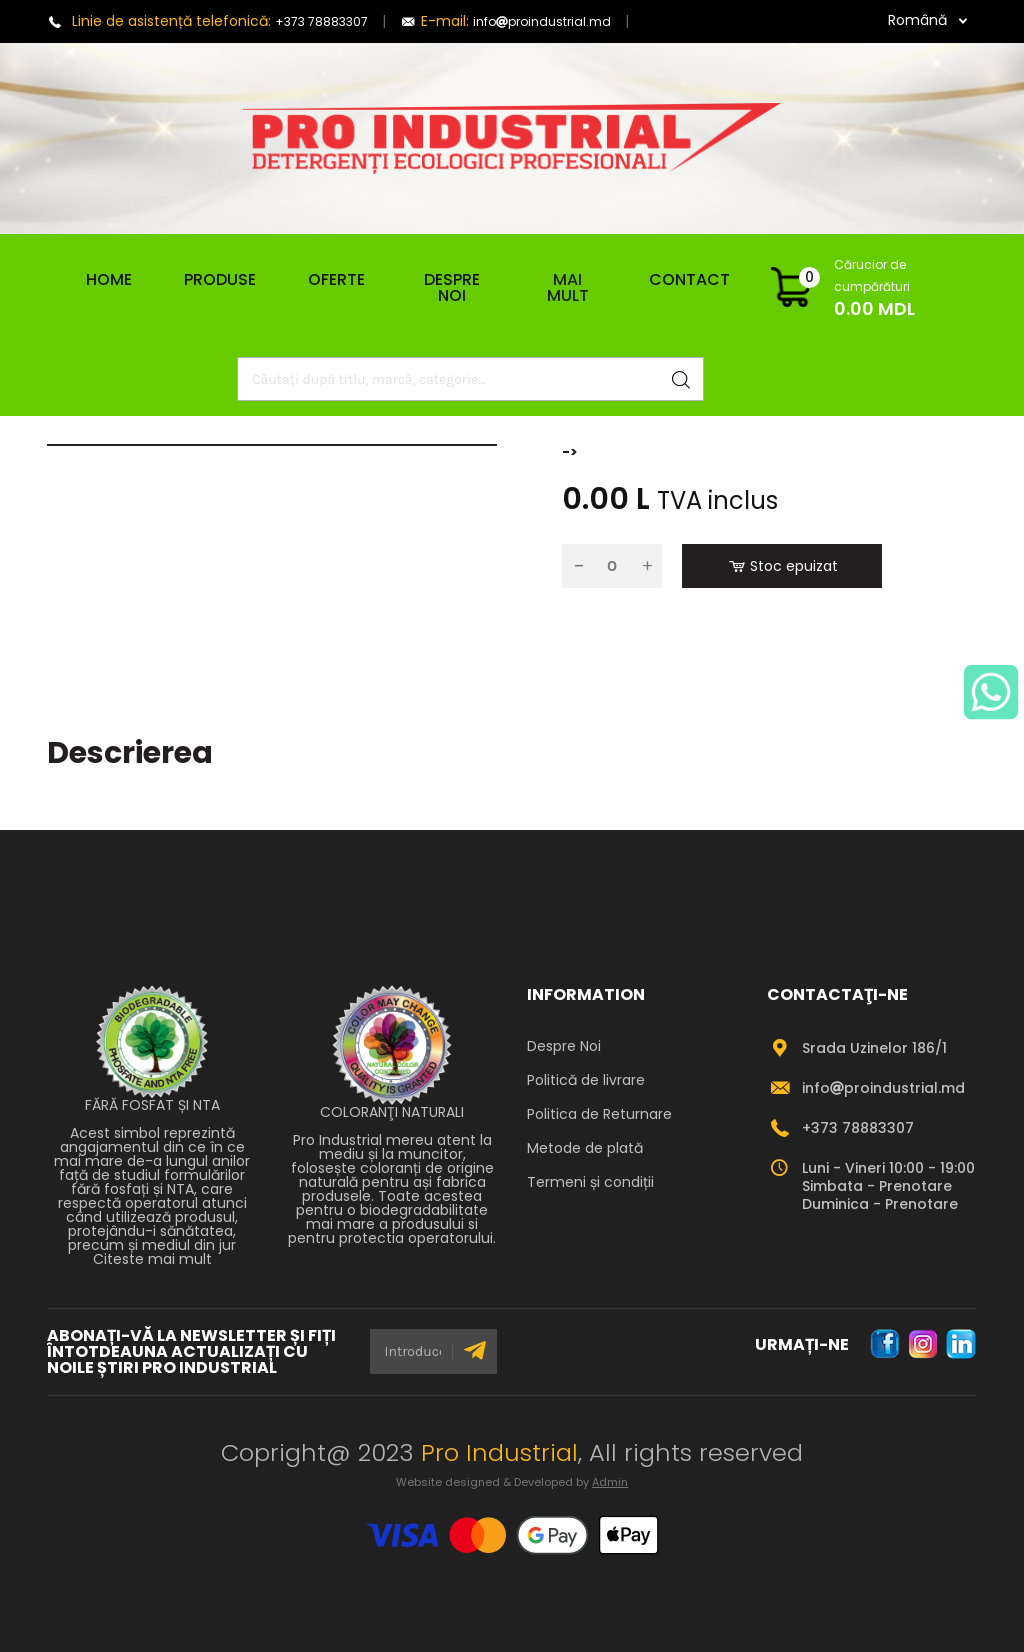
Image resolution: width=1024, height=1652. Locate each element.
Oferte (336, 279)
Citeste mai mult (152, 1259)
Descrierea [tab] (130, 753)
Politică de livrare (586, 1080)
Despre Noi (452, 287)
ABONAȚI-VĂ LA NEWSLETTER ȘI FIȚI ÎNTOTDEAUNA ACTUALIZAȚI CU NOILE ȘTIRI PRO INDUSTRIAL (191, 1352)
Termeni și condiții (590, 1182)
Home (101, 280)
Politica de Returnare (599, 1114)
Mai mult (568, 288)
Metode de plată (585, 1148)
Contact (689, 279)
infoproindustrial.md (542, 21)
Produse (220, 280)
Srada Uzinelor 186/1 (874, 1048)
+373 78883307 (321, 21)
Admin (610, 1482)
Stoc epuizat (782, 566)
